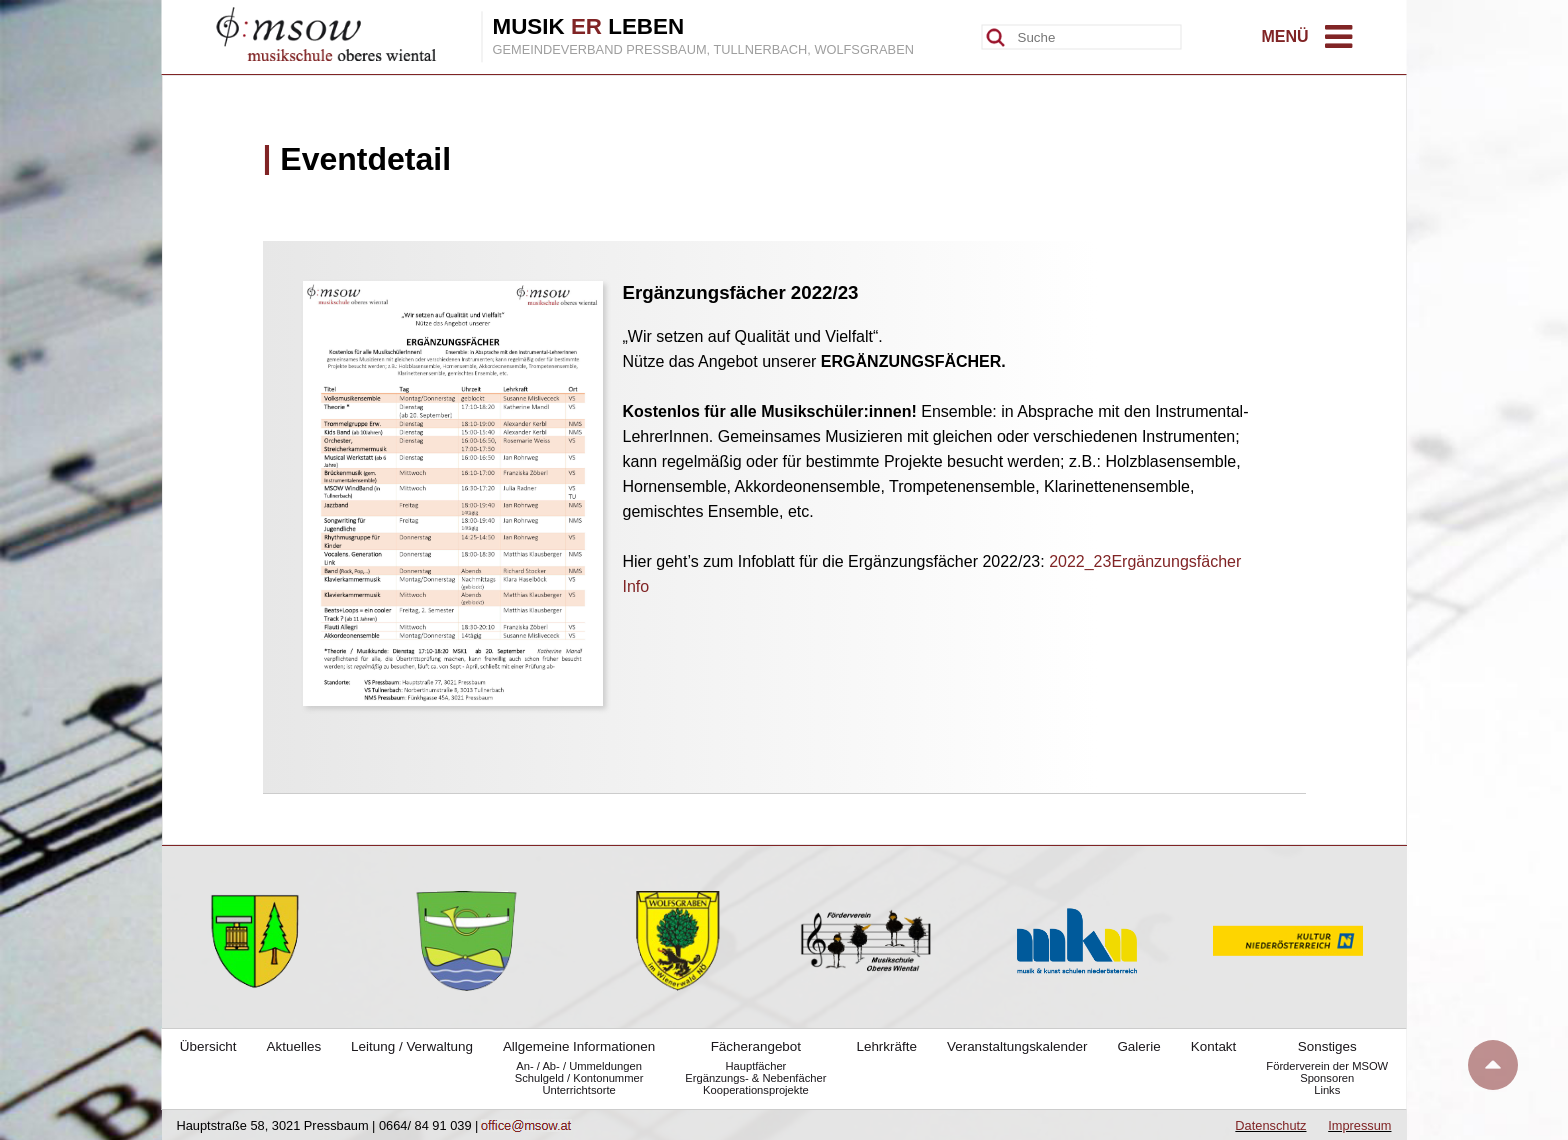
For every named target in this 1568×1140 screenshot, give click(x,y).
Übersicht (208, 1046)
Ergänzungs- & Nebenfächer (755, 1078)
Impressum (1359, 1125)
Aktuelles (294, 1046)
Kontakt (1214, 1046)
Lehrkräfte (886, 1046)
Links (1327, 1090)
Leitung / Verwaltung (412, 1046)
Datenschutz (1270, 1125)
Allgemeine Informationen (579, 1046)
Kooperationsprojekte (756, 1090)
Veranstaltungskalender (1017, 1046)
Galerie (1138, 1046)
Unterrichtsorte (578, 1090)
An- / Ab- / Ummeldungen (579, 1066)
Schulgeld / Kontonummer (579, 1078)
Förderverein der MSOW (1327, 1066)
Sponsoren (1327, 1078)
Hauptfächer (755, 1066)
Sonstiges (1327, 1046)
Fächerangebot (756, 1046)
